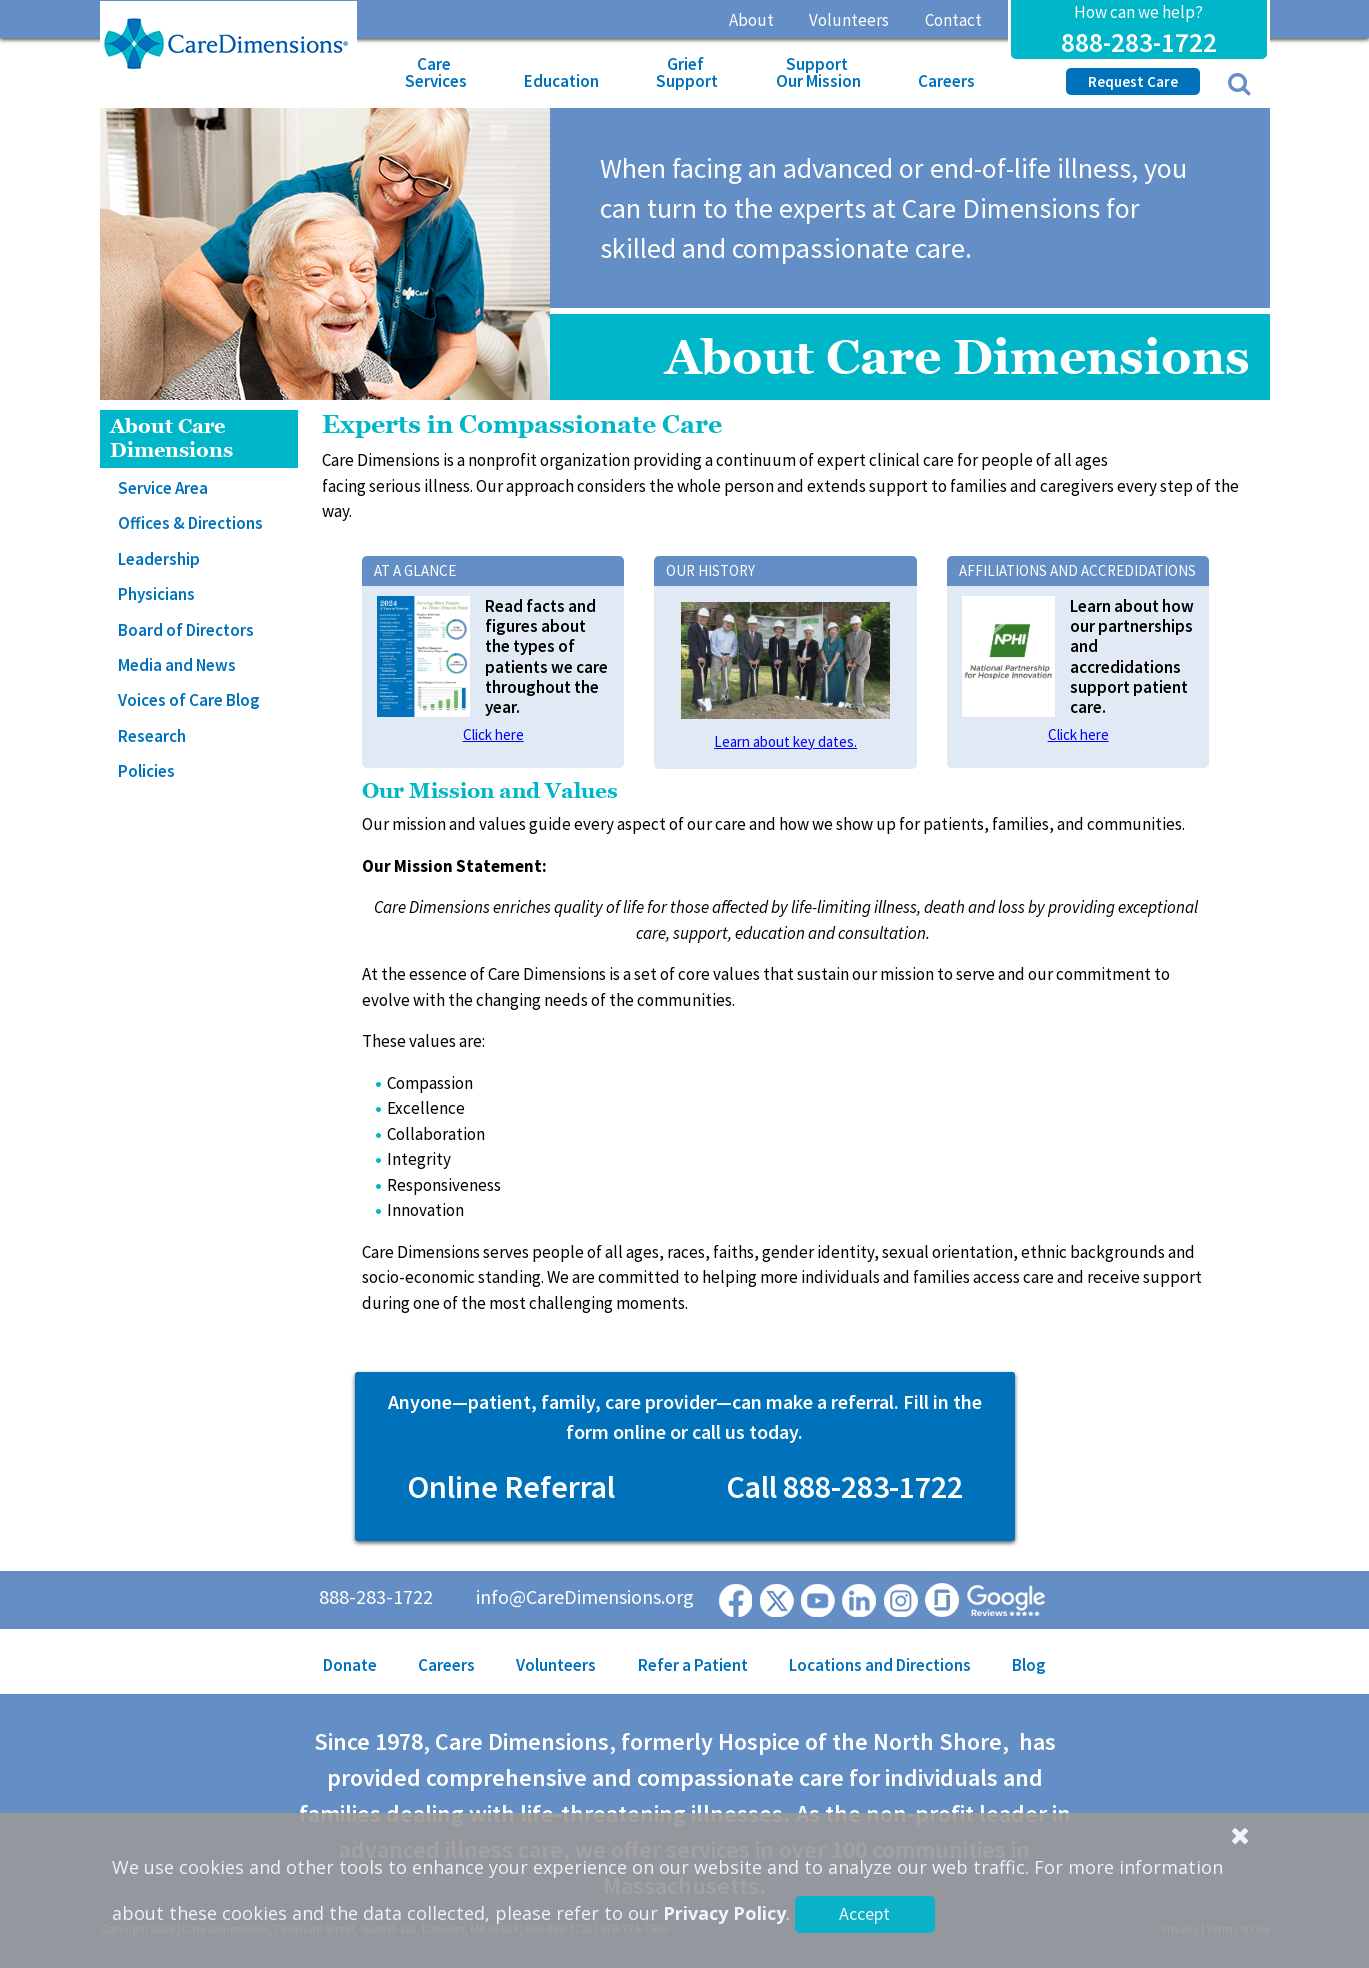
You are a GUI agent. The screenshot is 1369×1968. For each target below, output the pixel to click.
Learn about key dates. (785, 741)
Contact (953, 20)
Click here (493, 734)
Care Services (436, 72)
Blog (1029, 1665)
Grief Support (687, 72)
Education (561, 81)
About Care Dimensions (171, 438)
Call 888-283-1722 (844, 1487)
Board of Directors (186, 630)
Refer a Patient (693, 1665)
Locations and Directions (880, 1665)
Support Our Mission (818, 72)
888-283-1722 (1139, 42)
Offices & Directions (190, 523)
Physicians (156, 594)
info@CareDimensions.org (585, 1596)
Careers (946, 81)
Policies (146, 771)
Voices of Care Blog (189, 700)
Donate (350, 1665)
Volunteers (849, 20)
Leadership (159, 559)
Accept (864, 1913)
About (751, 20)
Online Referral (511, 1487)
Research (152, 736)
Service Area (163, 488)
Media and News (177, 665)
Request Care (1133, 81)
